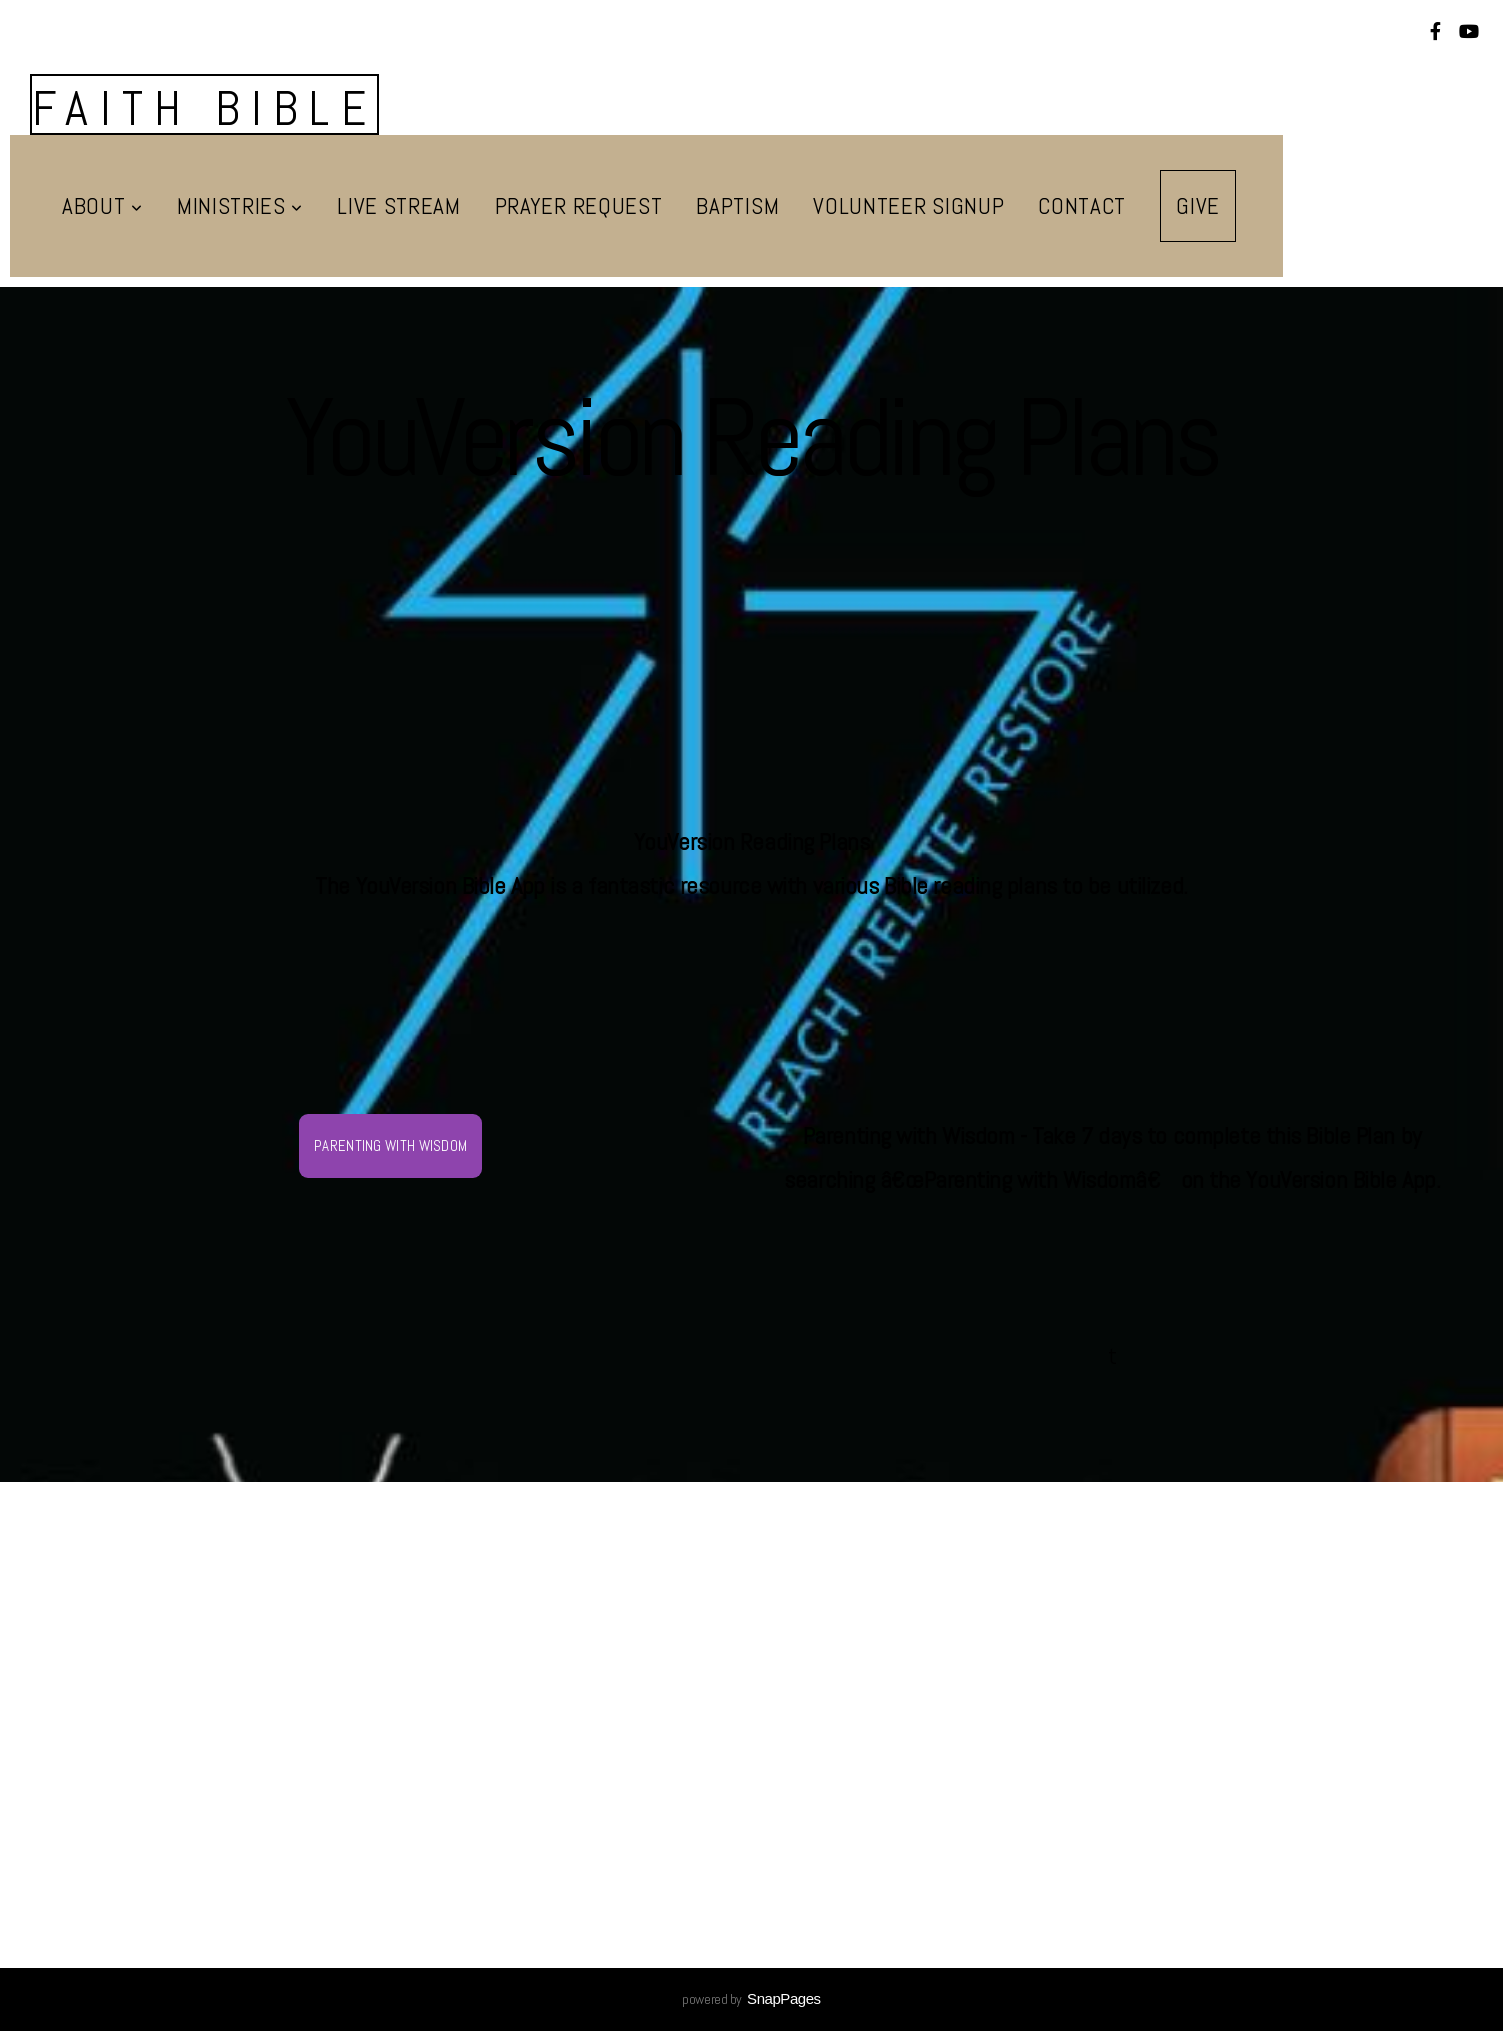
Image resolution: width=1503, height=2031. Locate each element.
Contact (1082, 206)
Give (1198, 206)
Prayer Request (579, 206)
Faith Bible (204, 108)
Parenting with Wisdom (390, 1145)
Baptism (737, 206)
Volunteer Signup (908, 206)
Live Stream (399, 206)
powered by (751, 1999)
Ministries (240, 206)
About (102, 206)
